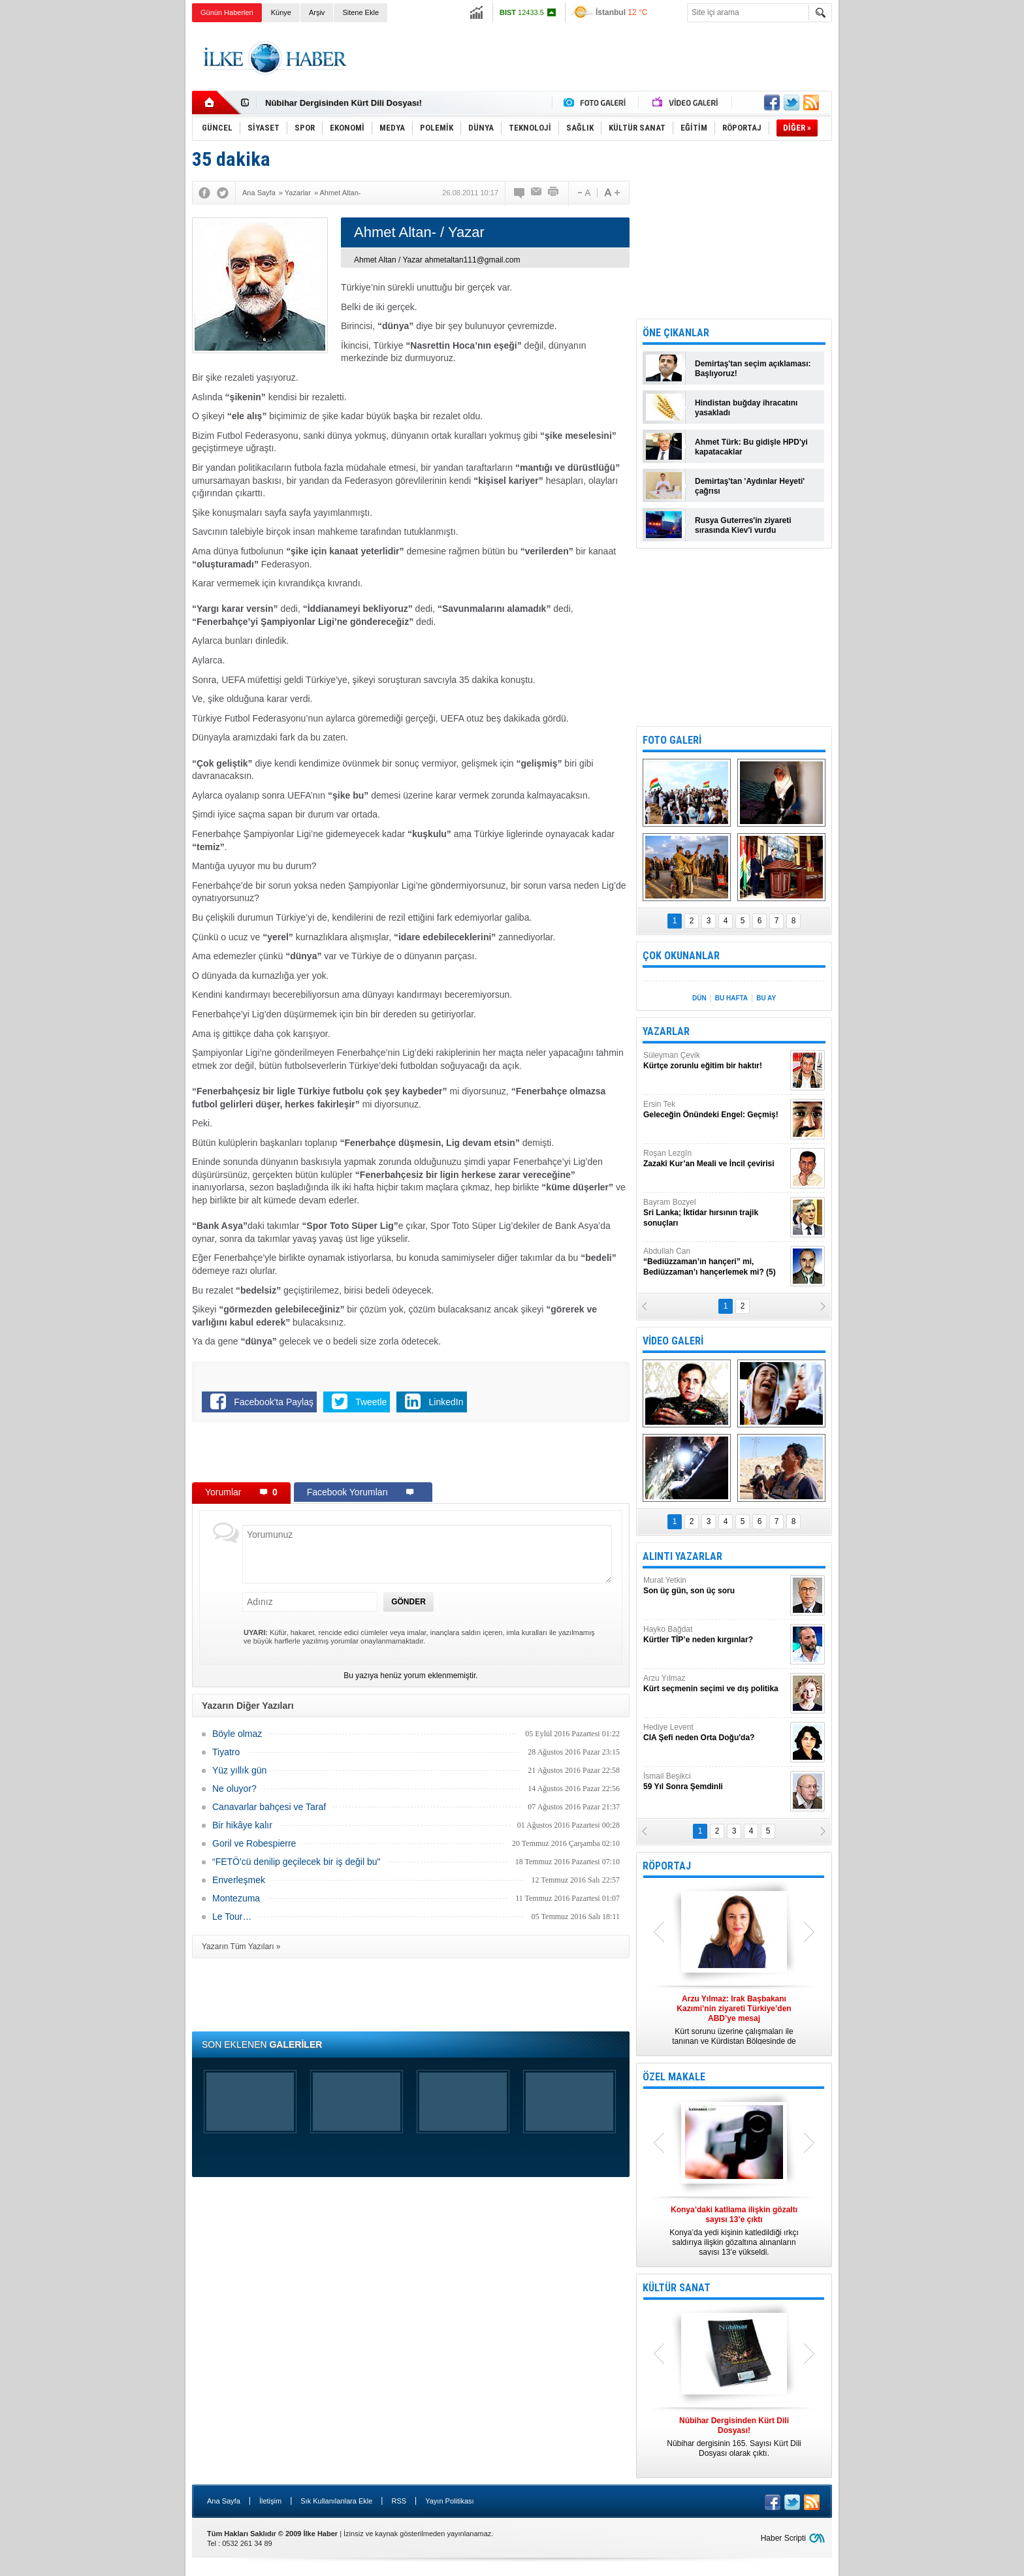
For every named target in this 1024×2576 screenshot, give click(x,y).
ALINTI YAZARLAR (682, 1556)
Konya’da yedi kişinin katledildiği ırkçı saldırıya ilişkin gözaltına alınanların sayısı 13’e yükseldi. (734, 2231)
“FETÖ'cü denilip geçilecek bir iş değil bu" (296, 1861)
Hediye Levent (715, 1733)
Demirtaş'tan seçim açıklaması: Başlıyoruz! (753, 368)
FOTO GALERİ (672, 740)
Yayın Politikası (449, 2501)
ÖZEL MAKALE (674, 2077)
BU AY (766, 998)
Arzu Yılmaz (715, 1684)
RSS (398, 2501)
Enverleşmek (238, 1880)
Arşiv (317, 12)
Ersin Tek (715, 1110)
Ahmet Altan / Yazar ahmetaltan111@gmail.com (437, 259)
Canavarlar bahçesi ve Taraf (269, 1807)
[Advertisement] (898, 228)
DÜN (699, 998)
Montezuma (236, 1898)
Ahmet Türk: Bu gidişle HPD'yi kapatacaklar (751, 446)
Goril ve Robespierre (254, 1843)
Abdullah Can (715, 1262)
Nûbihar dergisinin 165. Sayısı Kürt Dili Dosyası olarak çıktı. (734, 2437)
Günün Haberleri (226, 12)
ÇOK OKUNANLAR (681, 955)
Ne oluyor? (234, 1788)
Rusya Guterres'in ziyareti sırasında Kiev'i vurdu (743, 525)
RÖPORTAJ (667, 1866)
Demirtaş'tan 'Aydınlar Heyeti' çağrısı (750, 486)
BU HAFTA (731, 998)
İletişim (270, 2501)
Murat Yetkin (715, 1586)
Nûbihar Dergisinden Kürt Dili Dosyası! (343, 103)
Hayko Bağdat (715, 1635)
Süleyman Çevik (715, 1061)
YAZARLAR (666, 1031)
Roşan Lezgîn (715, 1159)
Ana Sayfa (223, 2501)
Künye (281, 12)
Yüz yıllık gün (239, 1770)
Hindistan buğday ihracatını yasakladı (746, 407)
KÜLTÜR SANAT (677, 2288)
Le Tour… (231, 1916)
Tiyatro (226, 1752)
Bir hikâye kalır (242, 1825)
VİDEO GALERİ (673, 1341)
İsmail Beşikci (715, 1782)
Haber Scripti (783, 2538)
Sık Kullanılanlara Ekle (336, 2501)
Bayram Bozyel (715, 1213)
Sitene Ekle (360, 12)
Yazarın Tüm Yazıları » (241, 1946)
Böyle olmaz (237, 1733)
